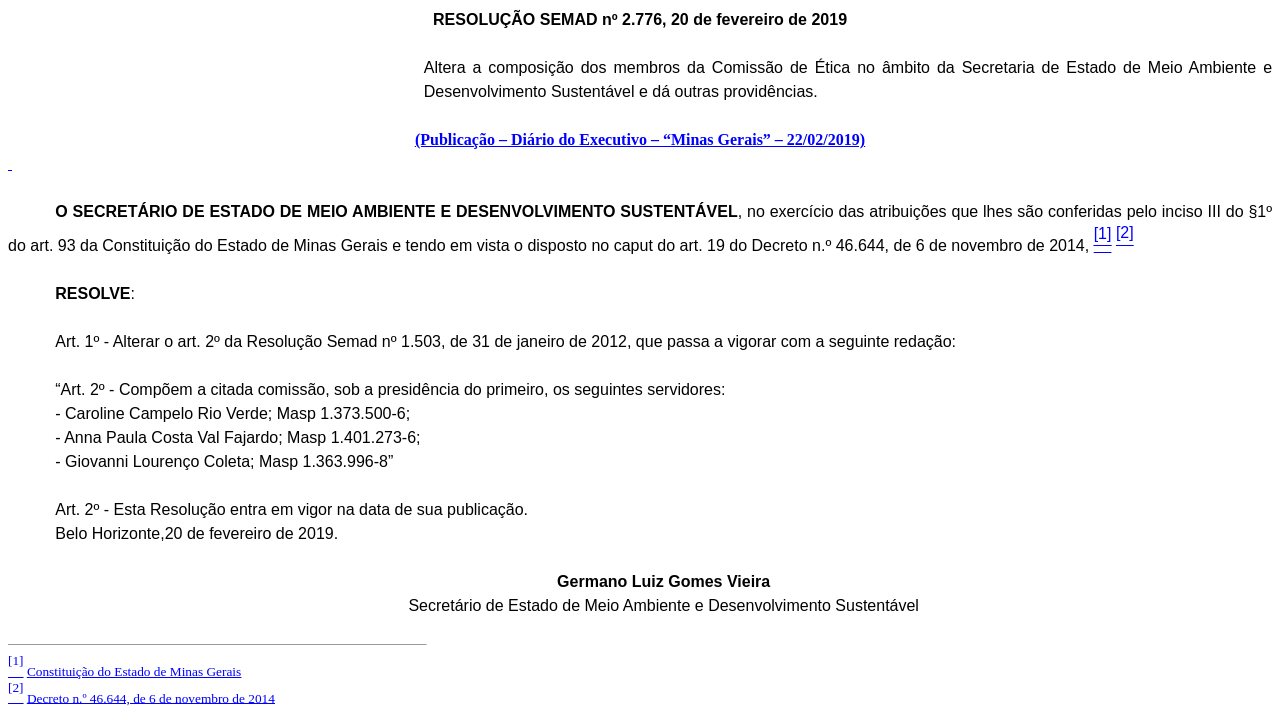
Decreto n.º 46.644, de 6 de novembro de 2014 (151, 697)
